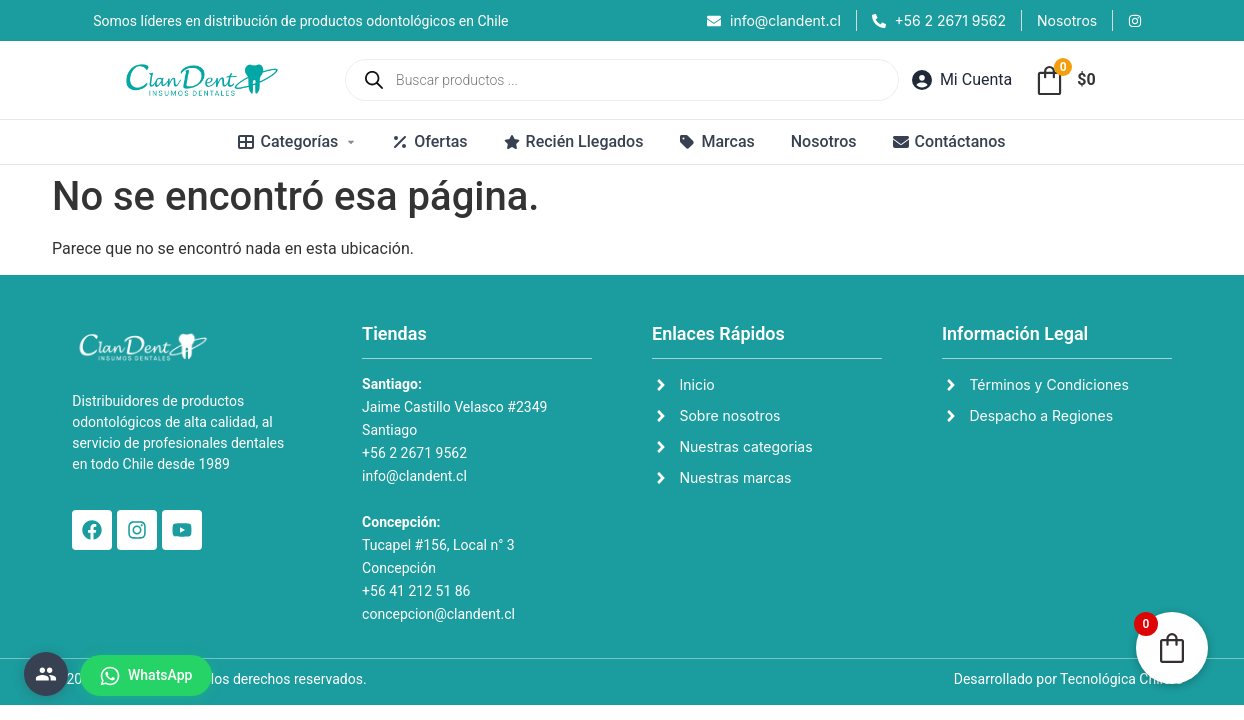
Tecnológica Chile (1115, 679)
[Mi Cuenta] (962, 80)
